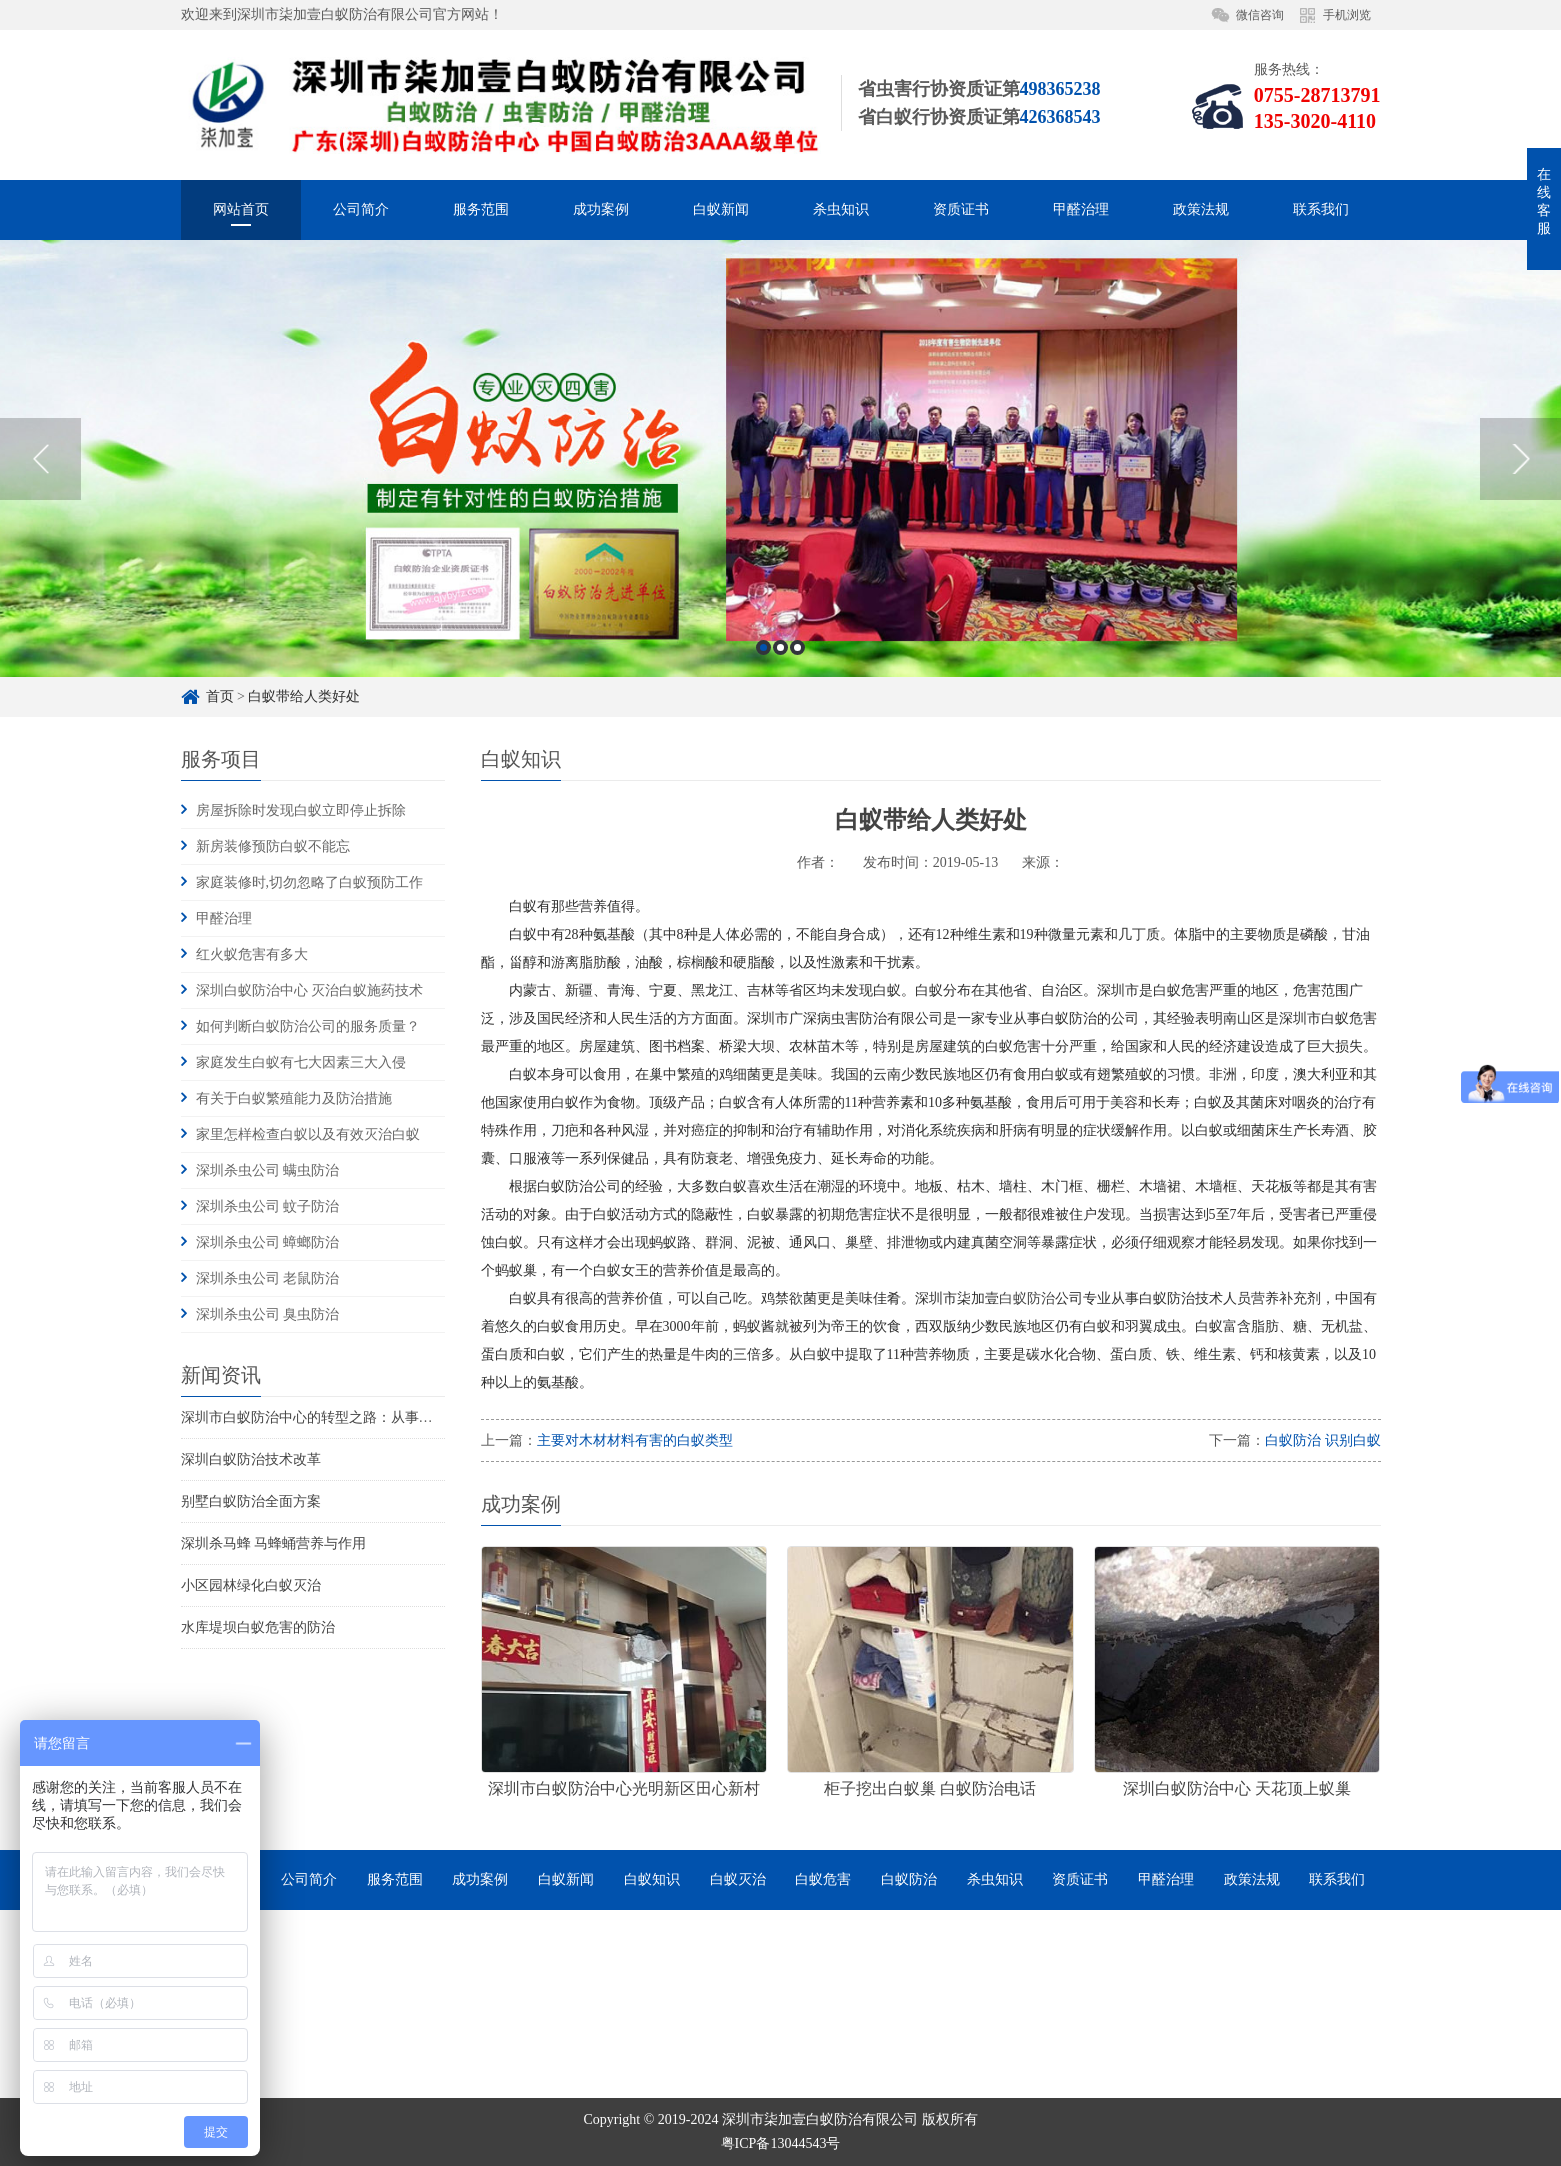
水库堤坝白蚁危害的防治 (258, 1627)
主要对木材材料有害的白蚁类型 (635, 1440)
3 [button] (797, 733)
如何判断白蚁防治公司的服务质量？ (308, 1026)
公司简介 (361, 209)
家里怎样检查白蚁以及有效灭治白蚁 (308, 1134)
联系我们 (1321, 209)
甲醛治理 (1081, 209)
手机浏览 (1347, 15)
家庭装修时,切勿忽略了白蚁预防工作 (310, 882)
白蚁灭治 (738, 1879)
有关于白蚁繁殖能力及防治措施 (294, 1098)
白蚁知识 (652, 1879)
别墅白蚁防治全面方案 (251, 1501)
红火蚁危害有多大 (252, 954)
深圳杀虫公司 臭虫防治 (268, 1314)
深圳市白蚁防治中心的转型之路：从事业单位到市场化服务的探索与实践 (405, 1417)
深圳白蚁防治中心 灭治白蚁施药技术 (310, 990)
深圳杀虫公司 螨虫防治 (268, 1170)
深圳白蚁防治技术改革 (251, 1459)
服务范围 (481, 209)
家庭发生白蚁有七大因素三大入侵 (301, 1062)
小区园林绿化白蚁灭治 (251, 1585)
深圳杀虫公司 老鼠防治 (268, 1278)
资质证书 (961, 209)
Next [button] (1520, 545)
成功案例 (601, 209)
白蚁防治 (1027, 1298)
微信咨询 (1260, 15)
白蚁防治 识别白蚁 (1323, 1440)
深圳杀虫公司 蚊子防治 (268, 1206)
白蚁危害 (823, 1879)
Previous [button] (40, 545)
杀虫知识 (841, 209)
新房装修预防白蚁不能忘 (273, 846)
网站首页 (241, 209)
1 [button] (763, 733)
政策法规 (1201, 209)
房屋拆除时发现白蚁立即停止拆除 (301, 810)
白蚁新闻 (721, 209)
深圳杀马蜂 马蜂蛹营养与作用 (274, 1543)
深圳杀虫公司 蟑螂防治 (268, 1242)
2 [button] (780, 733)
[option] (780, 544)
